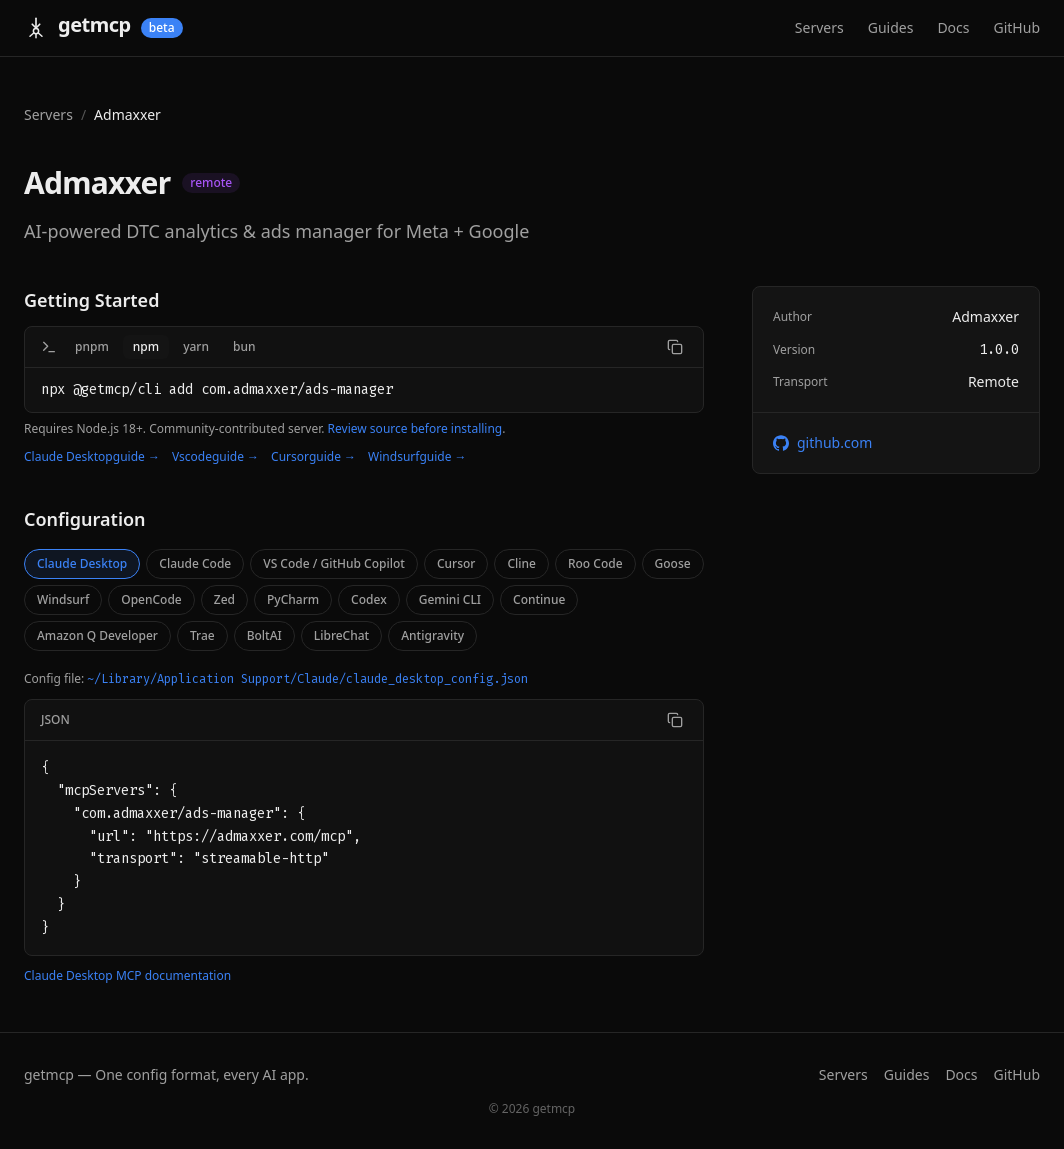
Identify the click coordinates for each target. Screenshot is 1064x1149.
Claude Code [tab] (195, 563)
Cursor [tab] (456, 563)
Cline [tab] (521, 563)
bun (244, 346)
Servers (819, 27)
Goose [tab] (673, 563)
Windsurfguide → (417, 457)
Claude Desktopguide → (92, 457)
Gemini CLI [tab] (450, 599)
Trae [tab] (202, 635)
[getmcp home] (103, 28)
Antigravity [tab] (432, 635)
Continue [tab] (539, 599)
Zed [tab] (224, 599)
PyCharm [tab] (293, 599)
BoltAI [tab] (264, 635)
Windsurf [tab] (63, 599)
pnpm (92, 346)
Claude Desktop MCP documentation (127, 976)
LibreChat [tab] (341, 635)
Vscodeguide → (215, 457)
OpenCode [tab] (151, 599)
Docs (953, 27)
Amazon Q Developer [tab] (97, 635)
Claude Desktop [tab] (82, 563)
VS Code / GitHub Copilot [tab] (334, 563)
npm (146, 346)
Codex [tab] (369, 599)
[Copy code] (675, 720)
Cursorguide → (313, 457)
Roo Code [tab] (595, 563)
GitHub (1017, 27)
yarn (196, 346)
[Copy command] (675, 347)
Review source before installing (415, 428)
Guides (891, 27)
